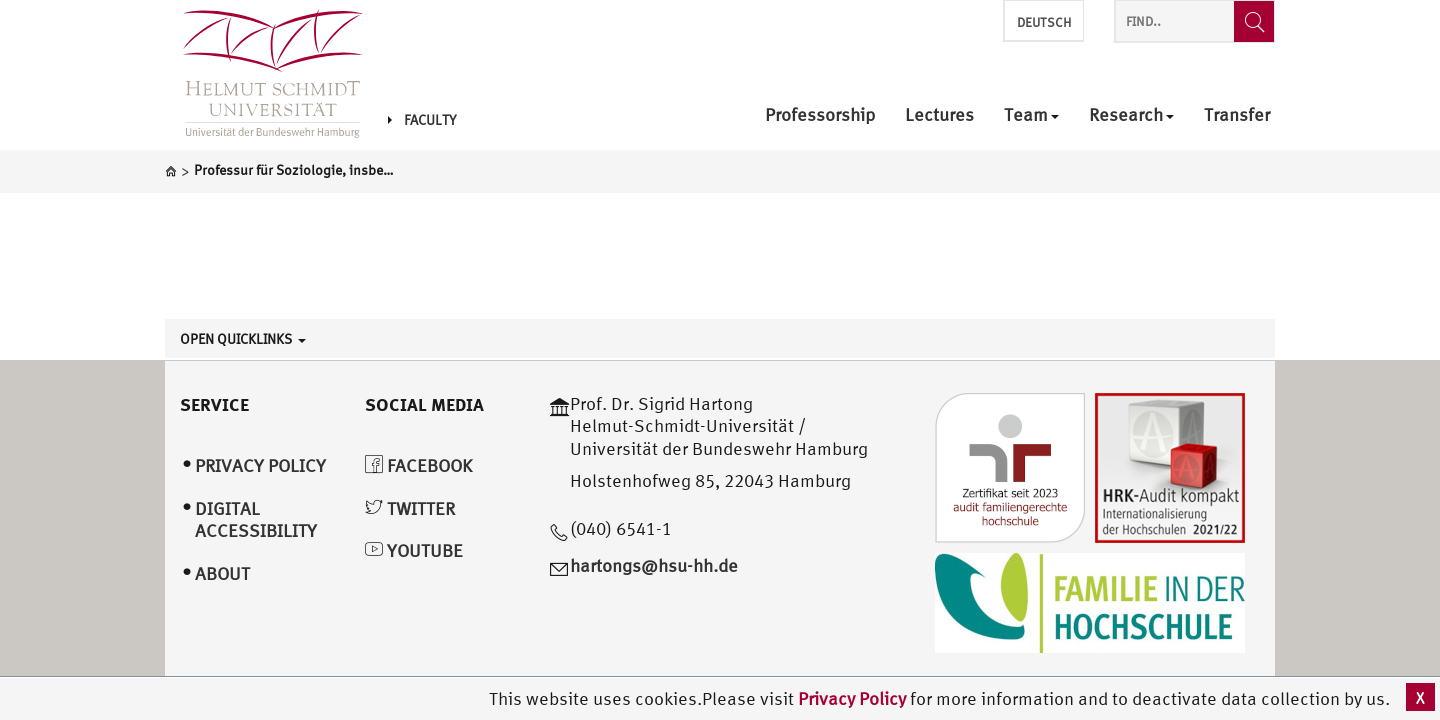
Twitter (410, 508)
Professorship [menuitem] (820, 115)
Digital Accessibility (256, 520)
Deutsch (1044, 22)
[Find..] (1254, 21)
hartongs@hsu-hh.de (654, 565)
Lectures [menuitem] (939, 115)
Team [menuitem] (1031, 115)
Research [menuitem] (1131, 115)
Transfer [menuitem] (1237, 115)
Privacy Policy (854, 698)
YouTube (414, 550)
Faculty (422, 120)
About (222, 573)
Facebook (418, 465)
